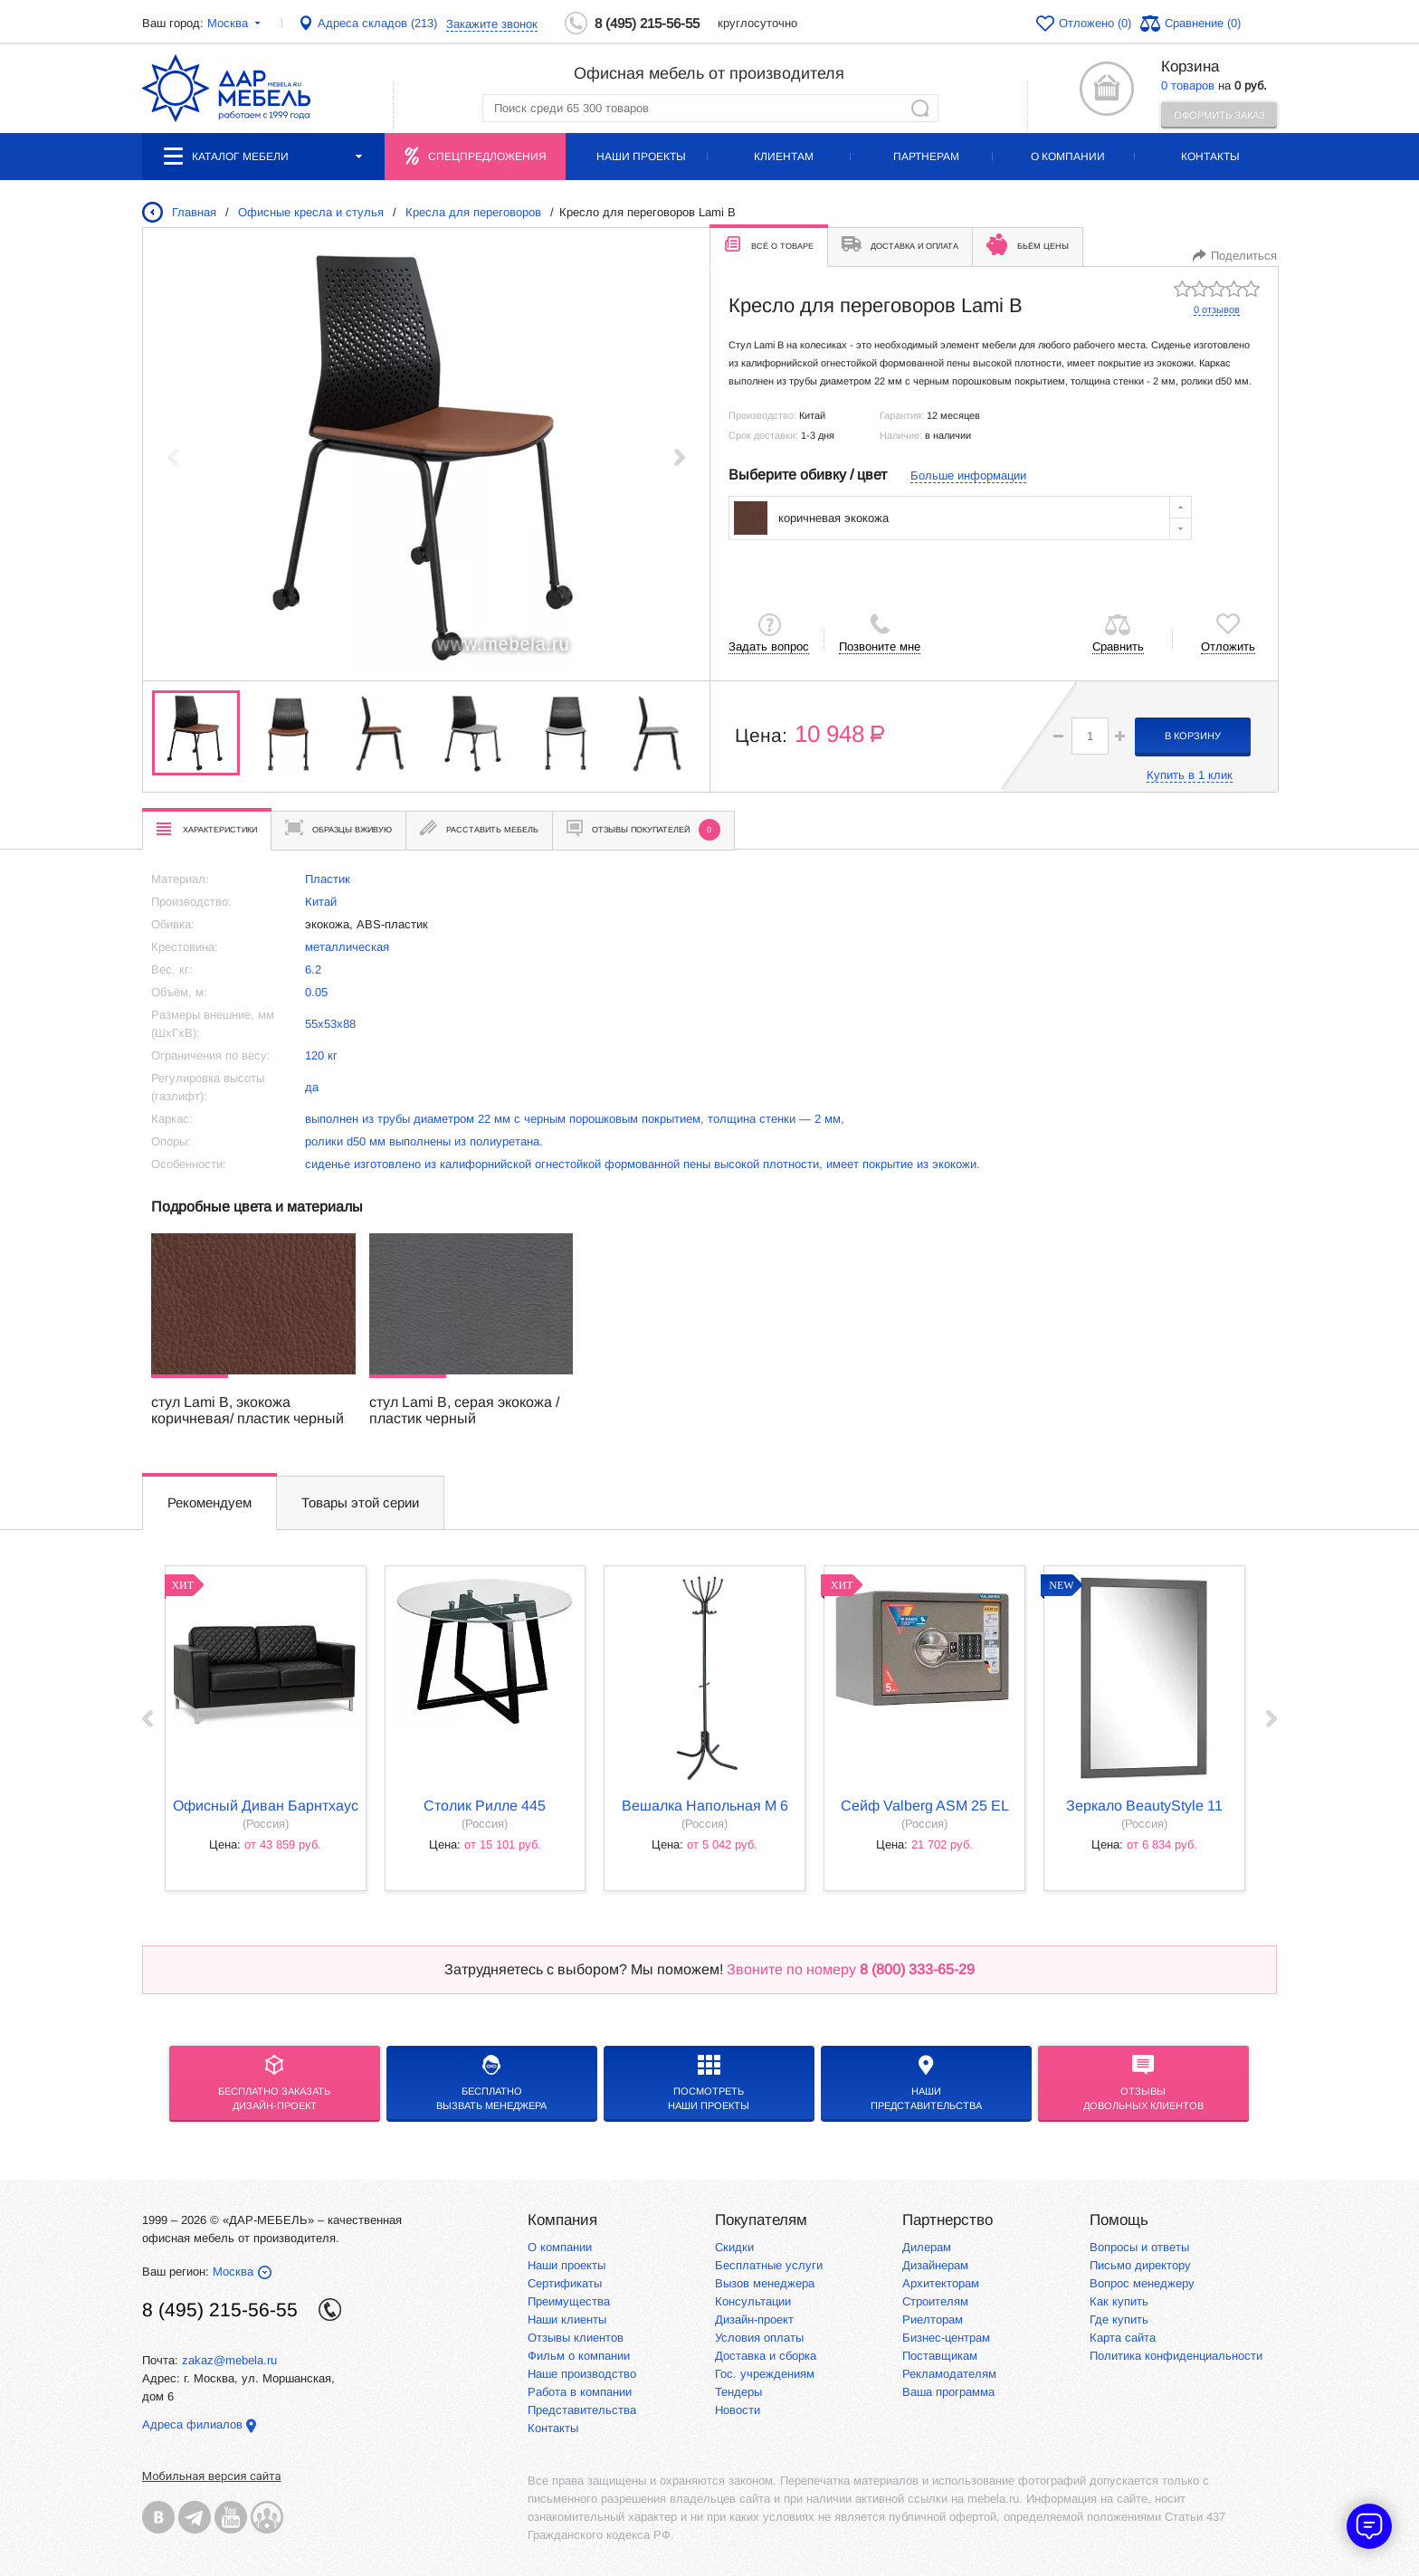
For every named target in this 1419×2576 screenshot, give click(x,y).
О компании (1068, 156)
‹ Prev (147, 1718)
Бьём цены (1027, 244)
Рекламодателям (949, 2374)
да (312, 1087)
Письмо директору (1140, 2265)
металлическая (347, 947)
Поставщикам (939, 2355)
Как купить (1119, 2301)
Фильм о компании (579, 2355)
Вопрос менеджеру (1142, 2283)
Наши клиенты (567, 2319)
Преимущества (569, 2301)
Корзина (1190, 66)
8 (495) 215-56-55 (647, 23)
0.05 (316, 992)
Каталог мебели (263, 156)
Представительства (582, 2410)
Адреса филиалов (192, 2424)
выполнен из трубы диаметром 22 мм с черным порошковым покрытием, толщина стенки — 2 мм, (574, 1119)
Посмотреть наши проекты (708, 2083)
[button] (680, 457)
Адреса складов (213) (377, 23)
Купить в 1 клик (1190, 775)
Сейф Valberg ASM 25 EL (925, 1805)
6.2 (313, 969)
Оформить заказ (1219, 114)
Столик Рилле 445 (485, 1805)
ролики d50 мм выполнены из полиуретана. (424, 1141)
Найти (920, 108)
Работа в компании (580, 2392)
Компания (562, 2220)
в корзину (1193, 735)
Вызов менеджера (764, 2283)
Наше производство (582, 2374)
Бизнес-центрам (946, 2337)
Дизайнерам (935, 2265)
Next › (1271, 1718)
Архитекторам (940, 2283)
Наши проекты (641, 156)
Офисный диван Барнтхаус (265, 1805)
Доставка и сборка (765, 2355)
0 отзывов (1217, 309)
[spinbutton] (1090, 736)
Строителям (935, 2301)
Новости (737, 2410)
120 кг (321, 1055)
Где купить (1119, 2319)
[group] (426, 457)
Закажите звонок (492, 24)
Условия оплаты (759, 2337)
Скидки (734, 2247)
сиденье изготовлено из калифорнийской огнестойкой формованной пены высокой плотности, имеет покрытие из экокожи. (642, 1164)
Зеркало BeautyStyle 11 (1144, 1805)
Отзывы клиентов (576, 2337)
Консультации (753, 2301)
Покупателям (761, 2220)
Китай (321, 901)
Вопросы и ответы (1139, 2247)
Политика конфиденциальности (1176, 2355)
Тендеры (738, 2392)
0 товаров (1187, 85)
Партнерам (926, 156)
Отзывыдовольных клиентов (1143, 2083)
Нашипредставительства (926, 2083)
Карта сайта (1123, 2337)
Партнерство (947, 2220)
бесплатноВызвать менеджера (491, 2083)
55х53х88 (330, 1024)
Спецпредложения (487, 156)
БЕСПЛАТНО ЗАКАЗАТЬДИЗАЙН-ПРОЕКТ (274, 2083)
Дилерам (926, 2247)
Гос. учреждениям (764, 2374)
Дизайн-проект (754, 2319)
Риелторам (932, 2319)
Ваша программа (948, 2392)
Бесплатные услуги (769, 2265)
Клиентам (784, 156)
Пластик (327, 879)
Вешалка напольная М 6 (705, 1805)
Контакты (1210, 156)
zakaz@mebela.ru (229, 2360)
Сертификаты (565, 2283)
